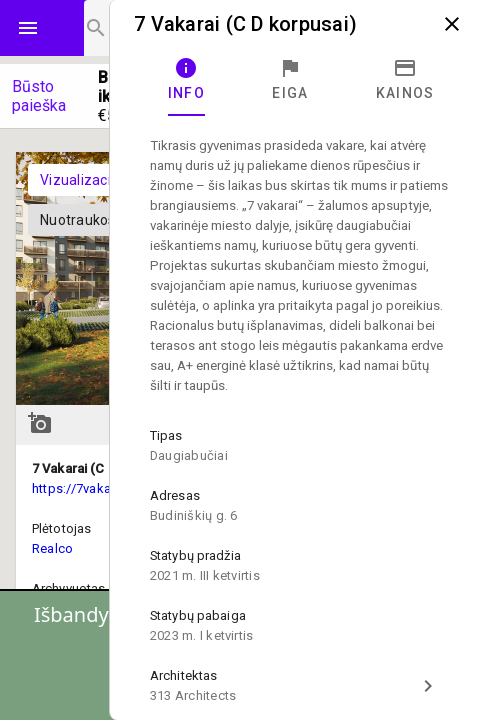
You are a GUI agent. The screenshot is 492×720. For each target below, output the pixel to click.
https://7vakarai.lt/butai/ (104, 488)
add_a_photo (40, 423)
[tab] (186, 80)
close (452, 24)
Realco (52, 548)
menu (28, 28)
